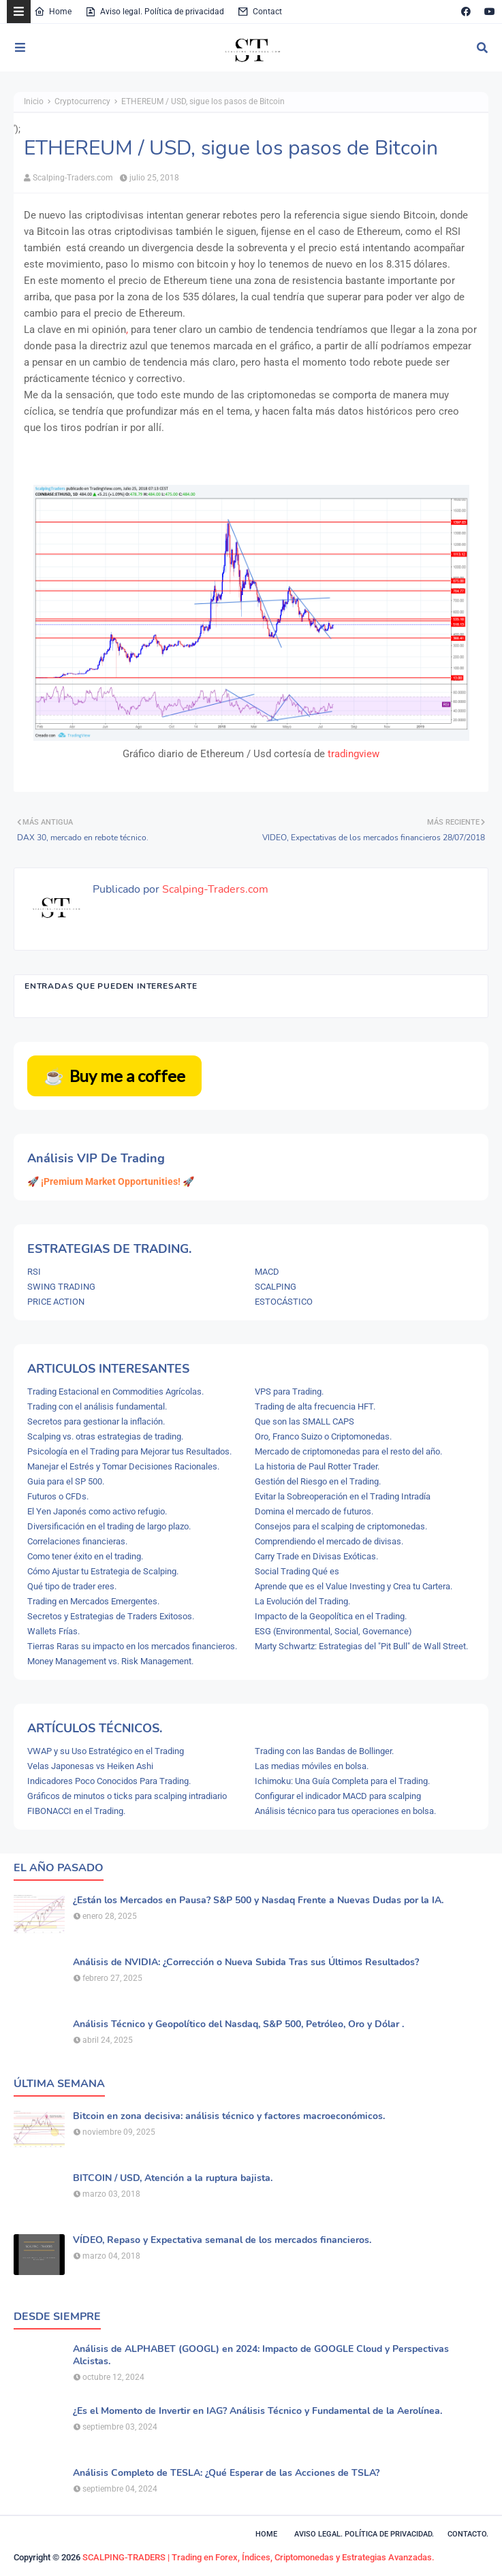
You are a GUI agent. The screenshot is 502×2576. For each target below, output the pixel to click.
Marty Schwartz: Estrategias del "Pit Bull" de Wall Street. (361, 1646)
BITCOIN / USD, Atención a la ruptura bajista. (172, 2178)
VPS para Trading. (289, 1391)
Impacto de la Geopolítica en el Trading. (331, 1616)
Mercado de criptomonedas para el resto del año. (348, 1451)
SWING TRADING (61, 1287)
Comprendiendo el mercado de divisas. (329, 1541)
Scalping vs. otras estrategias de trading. (105, 1436)
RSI (34, 1272)
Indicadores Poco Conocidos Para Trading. (109, 1781)
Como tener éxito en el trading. (85, 1556)
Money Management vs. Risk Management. (110, 1661)
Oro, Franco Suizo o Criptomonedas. (323, 1436)
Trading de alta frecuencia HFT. (315, 1406)
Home (53, 11)
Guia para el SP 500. (65, 1481)
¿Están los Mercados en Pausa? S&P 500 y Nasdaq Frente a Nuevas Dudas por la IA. (258, 1900)
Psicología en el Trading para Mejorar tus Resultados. (129, 1451)
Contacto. (468, 2534)
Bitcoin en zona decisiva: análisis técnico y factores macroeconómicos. (229, 2116)
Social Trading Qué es (297, 1571)
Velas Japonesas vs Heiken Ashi (90, 1766)
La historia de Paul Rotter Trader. (317, 1466)
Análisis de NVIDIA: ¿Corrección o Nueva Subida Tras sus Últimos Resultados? (246, 1962)
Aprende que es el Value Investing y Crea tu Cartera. (353, 1586)
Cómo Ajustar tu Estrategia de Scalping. (102, 1571)
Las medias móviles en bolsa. (311, 1766)
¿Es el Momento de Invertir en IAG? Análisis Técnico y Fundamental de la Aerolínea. (257, 2411)
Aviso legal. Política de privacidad (154, 11)
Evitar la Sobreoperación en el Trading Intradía (342, 1496)
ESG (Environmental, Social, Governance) (333, 1631)
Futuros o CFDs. (58, 1496)
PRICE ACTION (55, 1302)
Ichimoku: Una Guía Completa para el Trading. (342, 1781)
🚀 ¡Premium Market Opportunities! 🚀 (110, 1181)
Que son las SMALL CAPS (304, 1421)
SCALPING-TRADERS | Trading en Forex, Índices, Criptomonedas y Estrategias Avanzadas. (258, 2557)
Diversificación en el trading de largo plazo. (109, 1526)
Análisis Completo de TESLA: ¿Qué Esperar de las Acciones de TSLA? (226, 2473)
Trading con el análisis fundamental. (97, 1406)
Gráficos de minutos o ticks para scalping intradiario (127, 1796)
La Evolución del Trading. (302, 1601)
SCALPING (275, 1287)
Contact (260, 11)
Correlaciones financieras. (77, 1541)
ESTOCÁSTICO (284, 1302)
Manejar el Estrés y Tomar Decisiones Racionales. (123, 1466)
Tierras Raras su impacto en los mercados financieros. (132, 1646)
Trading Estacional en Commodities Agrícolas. (115, 1391)
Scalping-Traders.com (73, 177)
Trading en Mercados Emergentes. (93, 1601)
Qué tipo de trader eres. (71, 1586)
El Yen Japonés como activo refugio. (97, 1511)
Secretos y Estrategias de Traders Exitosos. (110, 1616)
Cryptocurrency (82, 101)
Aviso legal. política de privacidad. (364, 2534)
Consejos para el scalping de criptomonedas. (341, 1526)
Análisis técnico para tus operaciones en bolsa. (345, 1811)
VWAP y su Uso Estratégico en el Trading (105, 1751)
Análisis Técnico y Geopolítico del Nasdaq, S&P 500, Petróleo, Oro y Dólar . (238, 2024)
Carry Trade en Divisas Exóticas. (316, 1556)
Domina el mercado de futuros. (314, 1511)
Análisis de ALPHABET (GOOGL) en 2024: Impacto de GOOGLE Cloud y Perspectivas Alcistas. (261, 2355)
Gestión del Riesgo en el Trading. (318, 1481)
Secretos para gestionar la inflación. (96, 1421)
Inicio (34, 101)
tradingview (353, 754)
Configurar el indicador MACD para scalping (338, 1796)
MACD (267, 1272)
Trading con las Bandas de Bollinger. (324, 1751)
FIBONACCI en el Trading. (76, 1811)
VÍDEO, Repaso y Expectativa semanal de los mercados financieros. (222, 2240)
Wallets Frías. (53, 1631)
